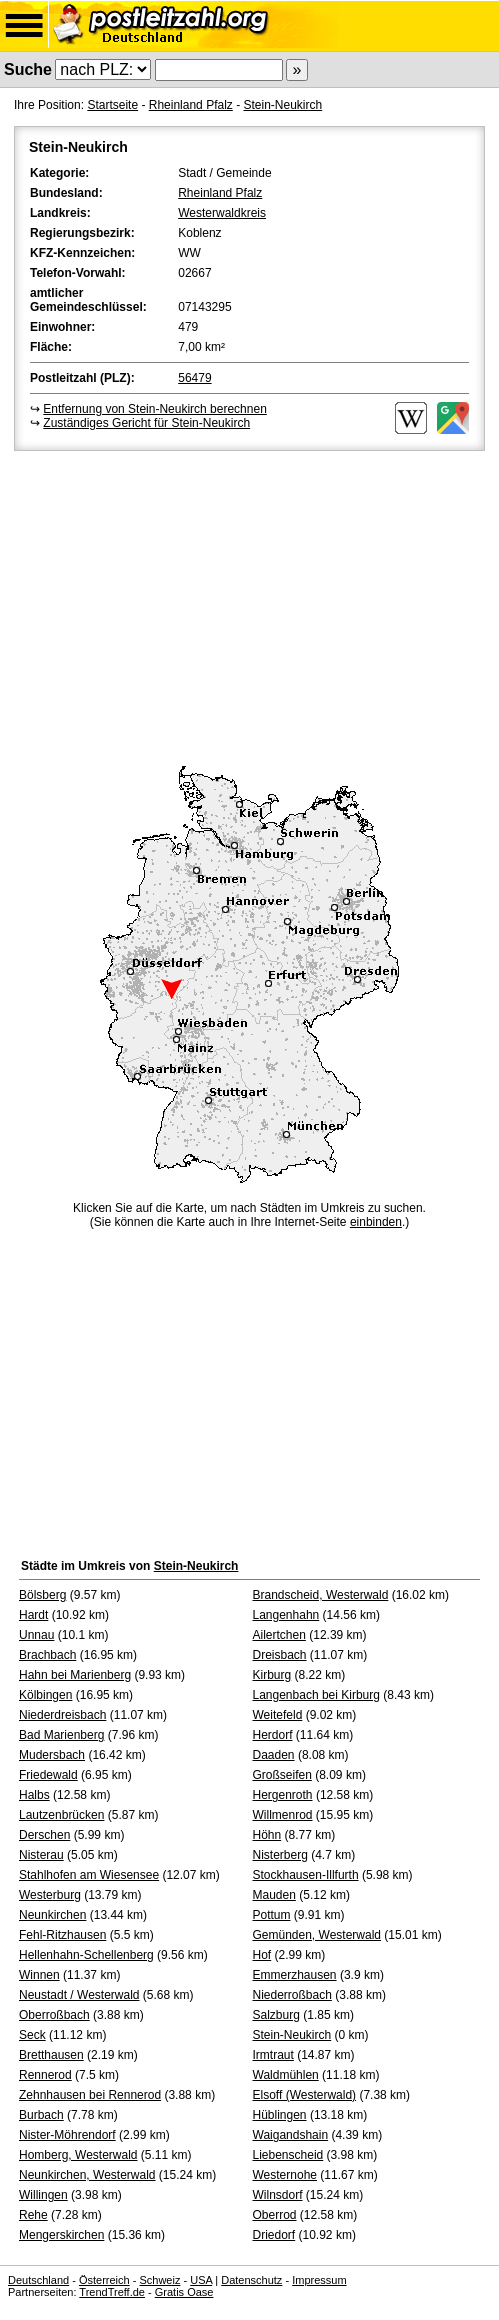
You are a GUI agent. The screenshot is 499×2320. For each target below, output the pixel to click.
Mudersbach (52, 1755)
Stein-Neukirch (282, 105)
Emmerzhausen (295, 1975)
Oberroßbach (54, 2015)
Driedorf (274, 2235)
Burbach (41, 2115)
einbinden (376, 1222)
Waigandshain (291, 2135)
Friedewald (48, 1775)
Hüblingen (280, 2115)
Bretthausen (51, 2055)
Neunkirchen (52, 1915)
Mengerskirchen (61, 2235)
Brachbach (47, 1655)
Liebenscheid (288, 2155)
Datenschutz (251, 2280)
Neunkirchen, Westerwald (87, 2175)
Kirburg (272, 1675)
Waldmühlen (286, 2075)
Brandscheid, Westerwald (321, 1595)
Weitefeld (278, 1715)
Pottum (272, 1915)
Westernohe (285, 2175)
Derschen (44, 1835)
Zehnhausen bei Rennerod (90, 2095)
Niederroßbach (292, 1995)
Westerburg (50, 1895)
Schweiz (159, 2280)
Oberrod (275, 2215)
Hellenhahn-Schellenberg (86, 1955)
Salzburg (276, 2015)
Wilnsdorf (278, 2195)
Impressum (319, 2280)
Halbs (34, 1795)
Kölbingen (45, 1695)
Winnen (39, 1975)
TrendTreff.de (112, 2292)
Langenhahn (286, 1615)
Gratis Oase (184, 2292)
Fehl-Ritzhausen (62, 1935)
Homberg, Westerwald (78, 2155)
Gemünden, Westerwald (317, 1935)
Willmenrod (283, 1815)
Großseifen (282, 1775)
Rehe (33, 2215)
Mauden (274, 1895)
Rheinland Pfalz (191, 105)
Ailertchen (279, 1635)
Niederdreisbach (62, 1715)
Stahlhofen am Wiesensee (89, 1875)
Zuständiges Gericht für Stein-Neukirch (146, 423)
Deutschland (38, 2280)
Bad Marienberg (61, 1735)
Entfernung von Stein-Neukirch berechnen (154, 409)
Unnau (36, 1635)
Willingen (43, 2195)
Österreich (104, 2280)
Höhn (267, 1835)
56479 (194, 378)
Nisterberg (280, 1855)
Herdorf (273, 1735)
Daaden (274, 1755)
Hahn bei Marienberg (75, 1675)
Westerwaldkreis (222, 213)
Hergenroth (283, 1795)
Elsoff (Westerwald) (305, 2095)
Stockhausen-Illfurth (306, 1875)
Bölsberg (42, 1595)
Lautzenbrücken (61, 1815)
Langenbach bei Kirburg (316, 1695)
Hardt (33, 1615)
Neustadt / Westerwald (79, 1995)
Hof (262, 1955)
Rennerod (45, 2075)
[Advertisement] (249, 605)
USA (201, 2280)
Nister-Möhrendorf (67, 2135)
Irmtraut (273, 2055)
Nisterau (41, 1855)
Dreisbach (280, 1655)
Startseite (112, 105)
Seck (32, 2035)
